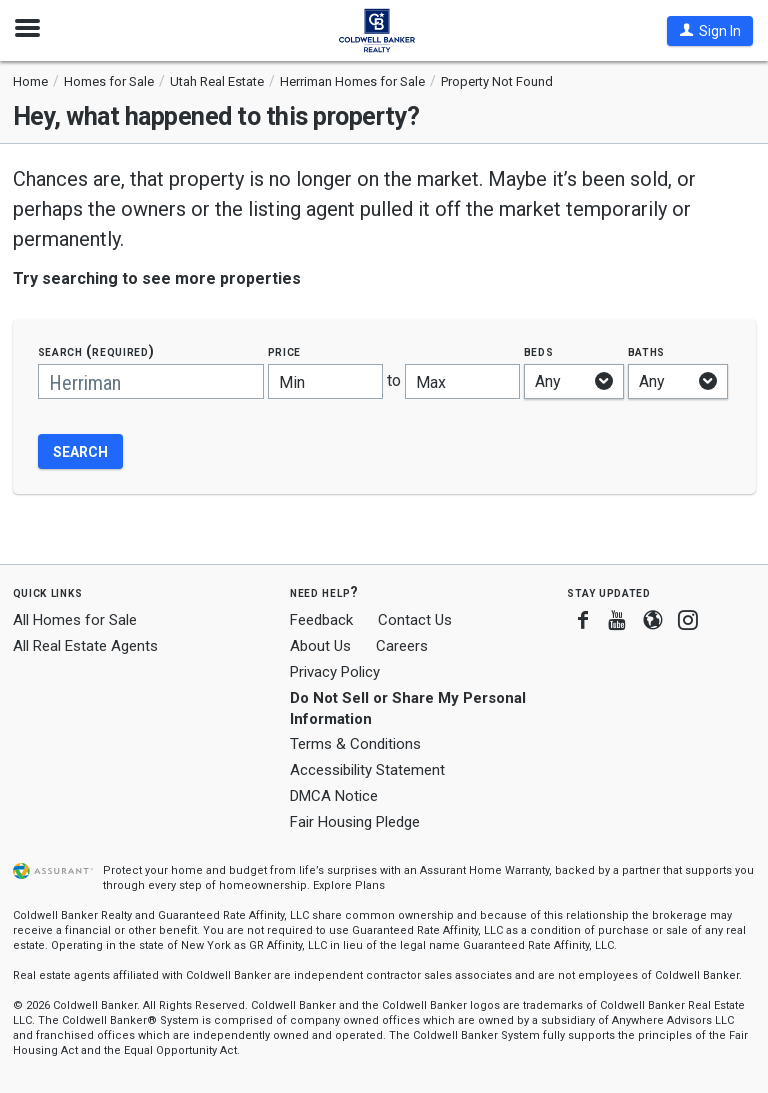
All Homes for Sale (75, 620)
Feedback (321, 620)
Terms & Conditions (355, 744)
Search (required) (96, 351)
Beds (539, 351)
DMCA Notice (334, 796)
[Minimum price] (325, 381)
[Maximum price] (462, 381)
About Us (320, 646)
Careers (402, 646)
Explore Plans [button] (349, 885)
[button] (710, 31)
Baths (647, 351)
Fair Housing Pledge (355, 822)
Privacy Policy (335, 672)
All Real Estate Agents (85, 646)
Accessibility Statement (367, 770)
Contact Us (415, 620)
